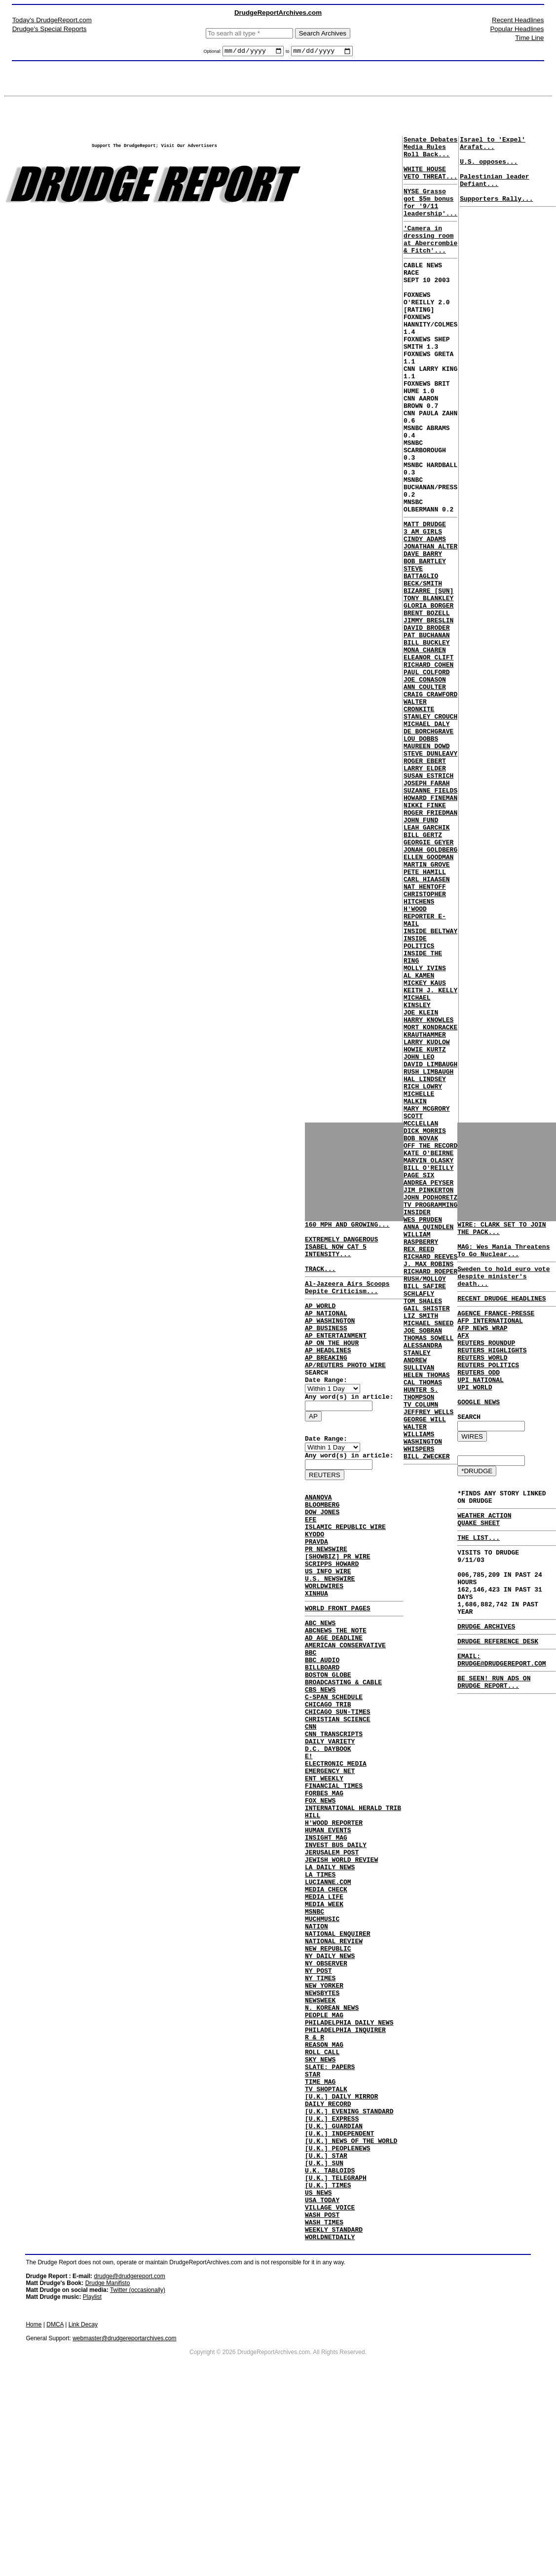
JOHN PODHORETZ (430, 1405)
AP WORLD (320, 1321)
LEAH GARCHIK (427, 961)
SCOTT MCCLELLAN (421, 1312)
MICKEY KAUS (425, 1148)
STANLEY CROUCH (430, 828)
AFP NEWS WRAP (482, 1346)
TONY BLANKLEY (428, 686)
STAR (312, 2226)
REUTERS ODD (478, 1400)
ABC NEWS (320, 1684)
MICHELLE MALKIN (419, 1286)
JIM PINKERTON (428, 1396)
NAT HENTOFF (425, 1032)
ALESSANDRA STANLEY (423, 1587)
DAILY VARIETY (330, 1826)
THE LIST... (478, 1584)
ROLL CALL (322, 2199)
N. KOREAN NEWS (332, 2146)
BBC (310, 1720)
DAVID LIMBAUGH (430, 1245)
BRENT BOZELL (427, 704)
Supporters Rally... (496, 213)
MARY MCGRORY (427, 1299)
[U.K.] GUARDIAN (334, 2288)
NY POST (318, 2102)
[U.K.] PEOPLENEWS (338, 2315)
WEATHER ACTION (484, 1559)
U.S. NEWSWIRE (330, 1634)
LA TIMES (320, 1986)
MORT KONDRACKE (430, 1201)
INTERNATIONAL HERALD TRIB (353, 1906)
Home (33, 2509)
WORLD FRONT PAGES (338, 1668)
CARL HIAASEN (427, 1023)
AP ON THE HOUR (332, 1366)
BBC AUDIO (322, 1729)
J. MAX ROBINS (428, 1485)
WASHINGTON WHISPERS (423, 1703)
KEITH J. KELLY (430, 1157)
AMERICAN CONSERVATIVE (345, 1711)
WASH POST (322, 2395)
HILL (312, 1915)
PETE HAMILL (425, 1015)
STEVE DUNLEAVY (430, 873)
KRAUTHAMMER (425, 1210)
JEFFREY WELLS (428, 1663)
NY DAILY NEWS (330, 2084)
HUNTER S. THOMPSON (421, 1641)
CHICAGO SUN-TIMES (338, 1791)
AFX (463, 1355)
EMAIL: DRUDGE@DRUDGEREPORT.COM (501, 1725)
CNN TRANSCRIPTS (334, 1818)
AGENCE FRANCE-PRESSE (495, 1329)
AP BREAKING (326, 1383)
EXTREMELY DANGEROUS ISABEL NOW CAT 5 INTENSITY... (341, 1253)
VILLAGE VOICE (330, 2386)
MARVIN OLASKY (428, 1361)
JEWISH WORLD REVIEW (341, 1968)
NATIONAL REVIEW (334, 2066)
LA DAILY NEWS (330, 1977)
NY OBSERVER (326, 2093)
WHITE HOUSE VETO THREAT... (430, 182)
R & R (314, 2181)
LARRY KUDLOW (427, 1219)
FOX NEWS (320, 1897)
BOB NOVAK (421, 1334)
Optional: (212, 52)
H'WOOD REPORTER (334, 1924)
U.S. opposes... (489, 168)
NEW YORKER (324, 2119)
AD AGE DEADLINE (334, 1702)
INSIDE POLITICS (419, 1099)
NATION (316, 2048)
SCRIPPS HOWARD (332, 1616)
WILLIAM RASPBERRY (421, 1454)
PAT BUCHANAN (427, 730)
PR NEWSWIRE (326, 1599)
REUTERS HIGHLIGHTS (491, 1373)
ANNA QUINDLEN (428, 1441)
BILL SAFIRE (425, 1512)
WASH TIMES (324, 2403)
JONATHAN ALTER (430, 624)
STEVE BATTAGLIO (421, 655)
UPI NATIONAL (480, 1409)
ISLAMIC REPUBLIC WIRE (345, 1572)
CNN (310, 1809)
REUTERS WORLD (482, 1382)
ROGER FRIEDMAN (430, 944)
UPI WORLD (474, 1418)
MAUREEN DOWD (427, 864)
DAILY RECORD (328, 2261)
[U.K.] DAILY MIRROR (341, 2253)
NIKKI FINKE (425, 935)
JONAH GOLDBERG (430, 988)
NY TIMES (320, 2110)
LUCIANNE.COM (328, 1995)
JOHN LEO (419, 1237)
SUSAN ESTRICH (428, 899)
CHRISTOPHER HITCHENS (425, 1046)
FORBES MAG (324, 1889)
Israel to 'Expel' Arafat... (492, 146)
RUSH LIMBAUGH (428, 1254)
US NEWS (318, 2368)
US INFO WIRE (328, 1625)
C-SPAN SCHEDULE (334, 1773)
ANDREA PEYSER (428, 1387)
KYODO (314, 1581)
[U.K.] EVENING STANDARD (349, 2270)
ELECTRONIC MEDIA (336, 1853)
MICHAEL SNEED (428, 1556)
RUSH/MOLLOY (425, 1503)
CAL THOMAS (423, 1627)
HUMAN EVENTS (328, 1933)
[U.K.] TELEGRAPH (336, 2350)
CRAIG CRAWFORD (430, 802)
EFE (310, 1563)
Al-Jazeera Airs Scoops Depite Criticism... (347, 1301)
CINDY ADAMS (425, 615)
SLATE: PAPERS (330, 2217)
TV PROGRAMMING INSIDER (430, 1419)
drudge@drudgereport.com (129, 2461)
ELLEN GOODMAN (428, 997)
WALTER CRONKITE (419, 815)
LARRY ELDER (425, 890)
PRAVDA (316, 1590)
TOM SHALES (423, 1529)
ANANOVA (318, 1536)
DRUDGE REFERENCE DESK (497, 1704)
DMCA (55, 2509)
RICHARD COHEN (428, 766)
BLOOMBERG (322, 1545)
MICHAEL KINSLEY (417, 1170)
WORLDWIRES (324, 1643)
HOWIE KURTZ (425, 1228)
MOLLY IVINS (425, 1130)
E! (309, 1844)
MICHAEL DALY (427, 837)
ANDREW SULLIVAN (419, 1605)
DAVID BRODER (427, 722)
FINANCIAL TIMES (334, 1880)
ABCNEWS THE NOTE (336, 1693)
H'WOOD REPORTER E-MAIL (425, 1068)
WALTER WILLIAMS (419, 1685)
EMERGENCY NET (330, 1862)
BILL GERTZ (423, 970)
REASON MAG (324, 2190)
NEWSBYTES (322, 2128)
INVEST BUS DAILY (336, 1951)
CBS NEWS (320, 1764)
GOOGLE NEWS (478, 1435)
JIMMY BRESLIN (428, 713)
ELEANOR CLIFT (428, 757)
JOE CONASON (425, 784)
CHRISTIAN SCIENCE (338, 1800)
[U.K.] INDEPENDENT (339, 2297)
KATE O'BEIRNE (428, 1352)
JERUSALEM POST (332, 1960)
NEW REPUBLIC (328, 2075)
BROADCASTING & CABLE (343, 1755)
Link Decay (83, 2509)
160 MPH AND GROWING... (347, 1227)
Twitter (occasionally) (137, 2474)
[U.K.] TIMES (328, 2359)
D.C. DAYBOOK (328, 1835)
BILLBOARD (322, 1738)
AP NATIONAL (326, 1330)
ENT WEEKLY (324, 1871)
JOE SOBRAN (423, 1565)
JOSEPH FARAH (427, 908)
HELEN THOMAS (427, 1618)
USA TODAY (322, 2377)
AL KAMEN (419, 1139)
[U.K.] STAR (326, 2324)
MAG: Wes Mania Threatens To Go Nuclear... (503, 1258)
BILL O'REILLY (428, 1370)
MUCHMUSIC (322, 2039)
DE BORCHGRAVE (428, 846)
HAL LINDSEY (425, 1263)
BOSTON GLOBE (328, 1746)
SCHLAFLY (419, 1521)
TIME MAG (320, 2235)
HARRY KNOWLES (428, 1192)
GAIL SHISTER (427, 1538)
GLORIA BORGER (428, 695)
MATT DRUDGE (425, 597)
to (288, 52)
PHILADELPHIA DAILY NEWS (349, 2164)
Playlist (92, 2481)
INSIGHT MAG (326, 1942)
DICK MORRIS (425, 1325)
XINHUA (316, 1652)
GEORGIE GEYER (428, 979)
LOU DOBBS (421, 855)
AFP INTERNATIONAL (490, 1338)
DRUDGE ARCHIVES (486, 1688)
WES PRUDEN (423, 1432)
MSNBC (314, 2031)
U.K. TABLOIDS (330, 2341)
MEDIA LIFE (324, 2013)
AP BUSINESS (326, 1348)
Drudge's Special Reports (49, 29)
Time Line (529, 37)
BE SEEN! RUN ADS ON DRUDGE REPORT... (493, 1750)
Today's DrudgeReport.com (52, 20)
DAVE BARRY (423, 633)
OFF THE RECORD (430, 1343)
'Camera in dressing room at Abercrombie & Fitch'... (430, 259)
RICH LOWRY (423, 1272)
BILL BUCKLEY (427, 739)
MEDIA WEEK (324, 2022)
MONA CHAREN (425, 748)
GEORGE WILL (425, 1672)
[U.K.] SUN (324, 2332)
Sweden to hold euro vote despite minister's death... (503, 1287)
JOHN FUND (421, 952)
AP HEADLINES (328, 1375)
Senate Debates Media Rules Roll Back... (430, 151)
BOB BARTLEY (425, 642)
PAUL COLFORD (427, 775)
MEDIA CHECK (326, 2004)
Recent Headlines (518, 20)
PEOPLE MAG (324, 2155)
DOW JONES (322, 1554)
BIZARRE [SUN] (428, 677)
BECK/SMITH (423, 668)
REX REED (419, 1467)
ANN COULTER (425, 793)
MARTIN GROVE (427, 1006)
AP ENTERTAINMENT (336, 1357)
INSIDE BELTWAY (430, 1086)
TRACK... (320, 1280)
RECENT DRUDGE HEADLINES (501, 1312)
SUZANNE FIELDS (430, 917)
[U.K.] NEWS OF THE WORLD (351, 2306)
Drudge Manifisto (107, 2468)
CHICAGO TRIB (328, 1782)
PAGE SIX (419, 1379)
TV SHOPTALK (326, 2244)
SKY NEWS (320, 2208)
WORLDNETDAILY (330, 2421)
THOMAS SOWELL (428, 1574)
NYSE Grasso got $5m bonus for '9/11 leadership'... (430, 216)
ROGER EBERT (425, 881)
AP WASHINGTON (330, 1339)
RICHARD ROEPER (430, 1494)
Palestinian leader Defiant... (494, 191)
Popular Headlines (517, 29)
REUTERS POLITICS (488, 1391)
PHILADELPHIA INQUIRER (345, 2173)
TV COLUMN (421, 1654)
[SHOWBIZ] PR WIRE (338, 1607)
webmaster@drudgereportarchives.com (124, 2523)
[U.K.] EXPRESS (332, 2279)
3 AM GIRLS (423, 606)
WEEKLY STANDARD (334, 2412)
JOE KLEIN (421, 1183)
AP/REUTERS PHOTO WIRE (345, 1392)
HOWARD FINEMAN (430, 926)
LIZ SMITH (421, 1547)
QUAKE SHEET (478, 1568)
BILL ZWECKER (427, 1716)
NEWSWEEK (320, 2137)
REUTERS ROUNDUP (486, 1364)
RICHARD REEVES (430, 1476)
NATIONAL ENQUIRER (338, 2057)
